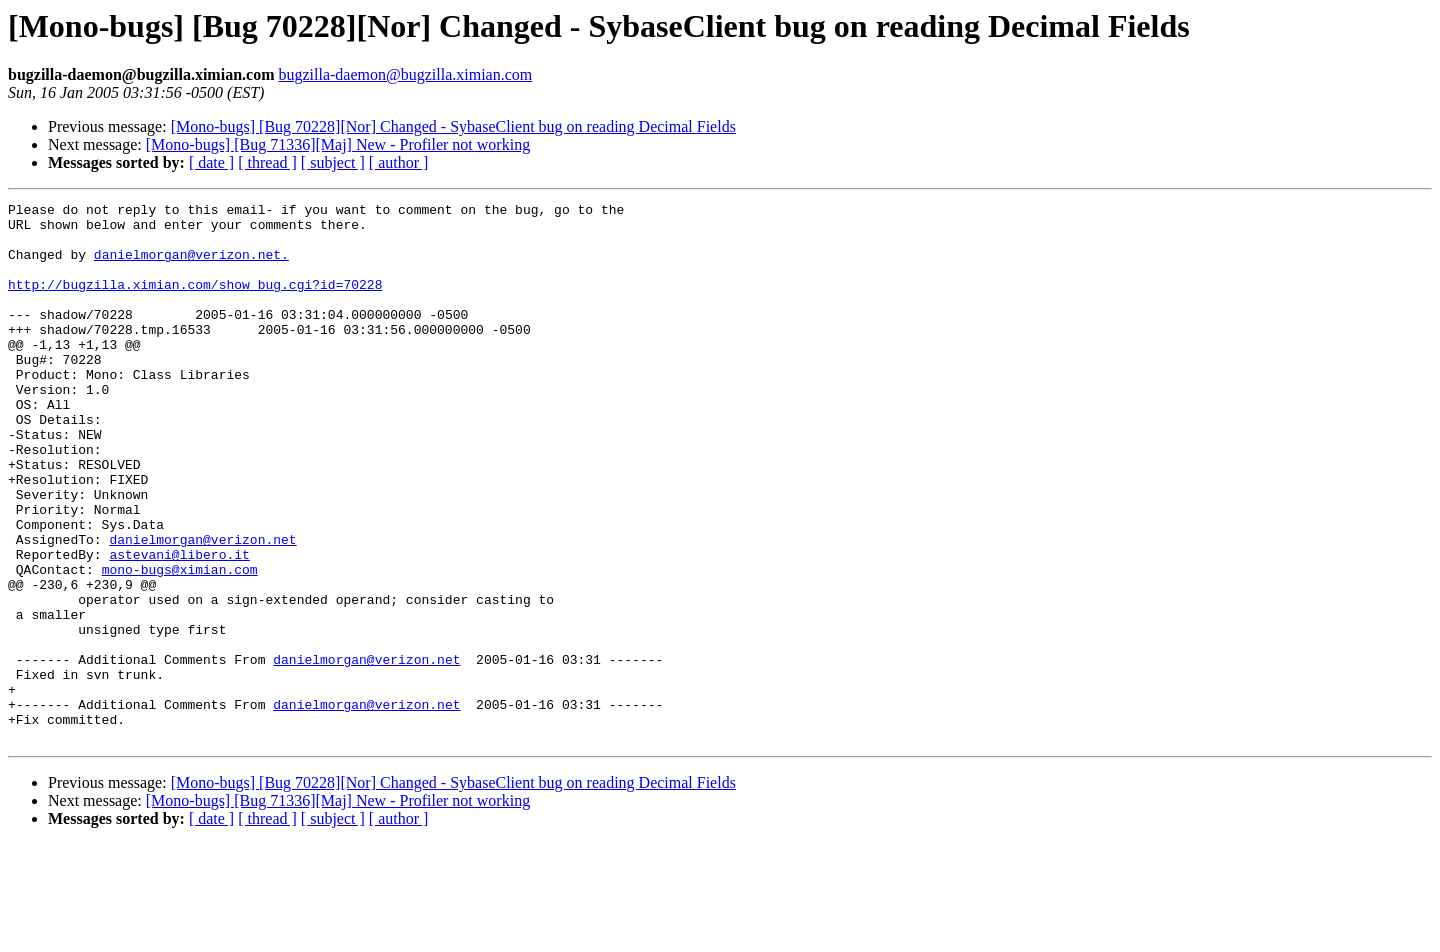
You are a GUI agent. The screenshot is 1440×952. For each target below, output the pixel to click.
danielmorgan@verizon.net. (191, 266)
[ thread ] (267, 162)
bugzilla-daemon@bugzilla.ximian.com (405, 74)
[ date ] (211, 162)
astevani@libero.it (179, 626)
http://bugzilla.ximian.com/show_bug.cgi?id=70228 (195, 302)
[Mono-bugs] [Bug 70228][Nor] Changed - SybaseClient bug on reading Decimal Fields (453, 126)
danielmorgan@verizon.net (202, 608)
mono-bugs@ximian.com (180, 644)
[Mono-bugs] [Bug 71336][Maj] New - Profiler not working (338, 144)
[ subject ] (333, 162)
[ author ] (399, 162)
